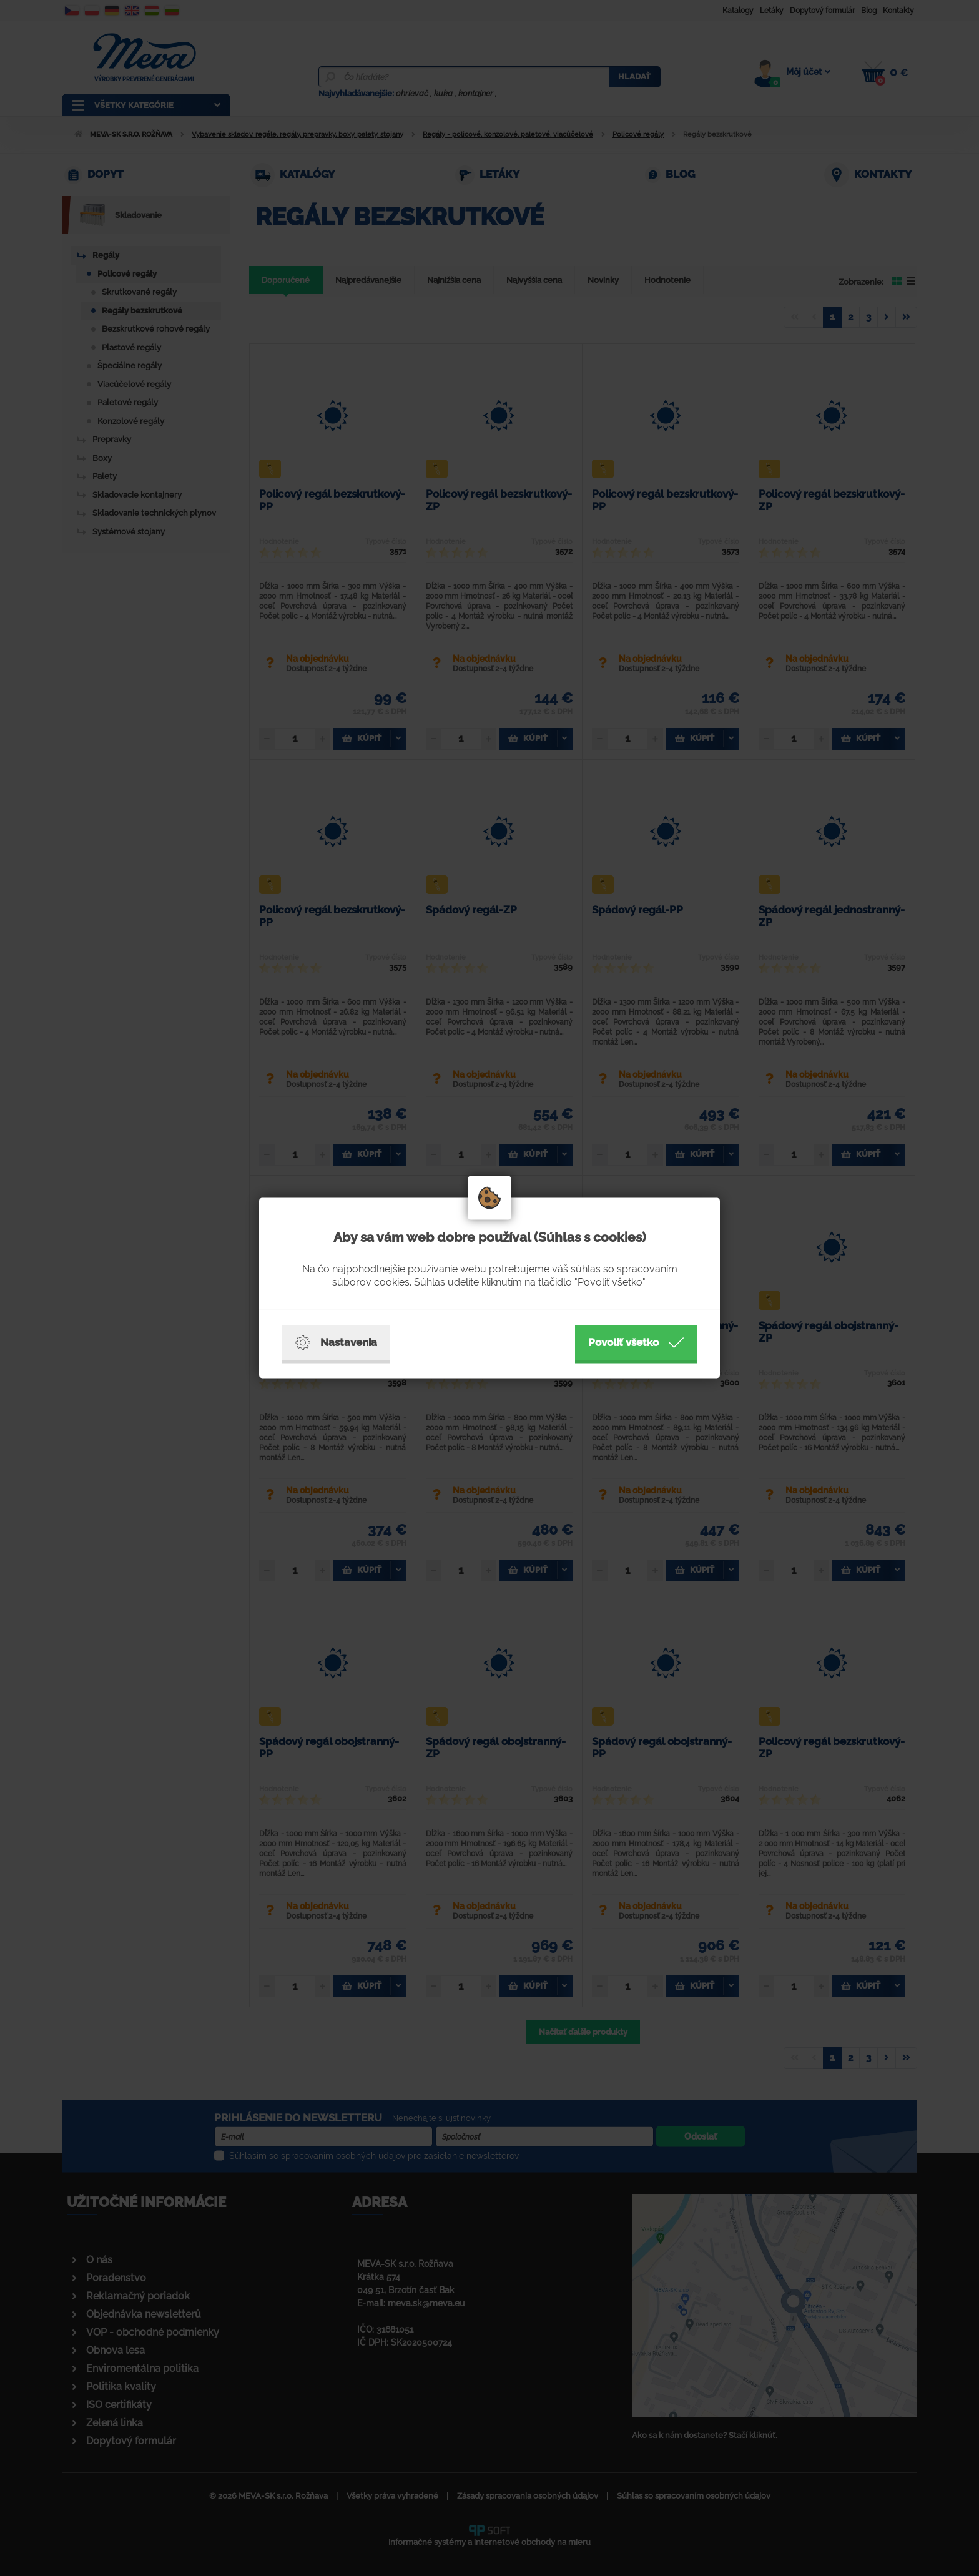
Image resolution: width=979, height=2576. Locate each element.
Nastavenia (336, 1343)
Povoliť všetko (636, 1343)
